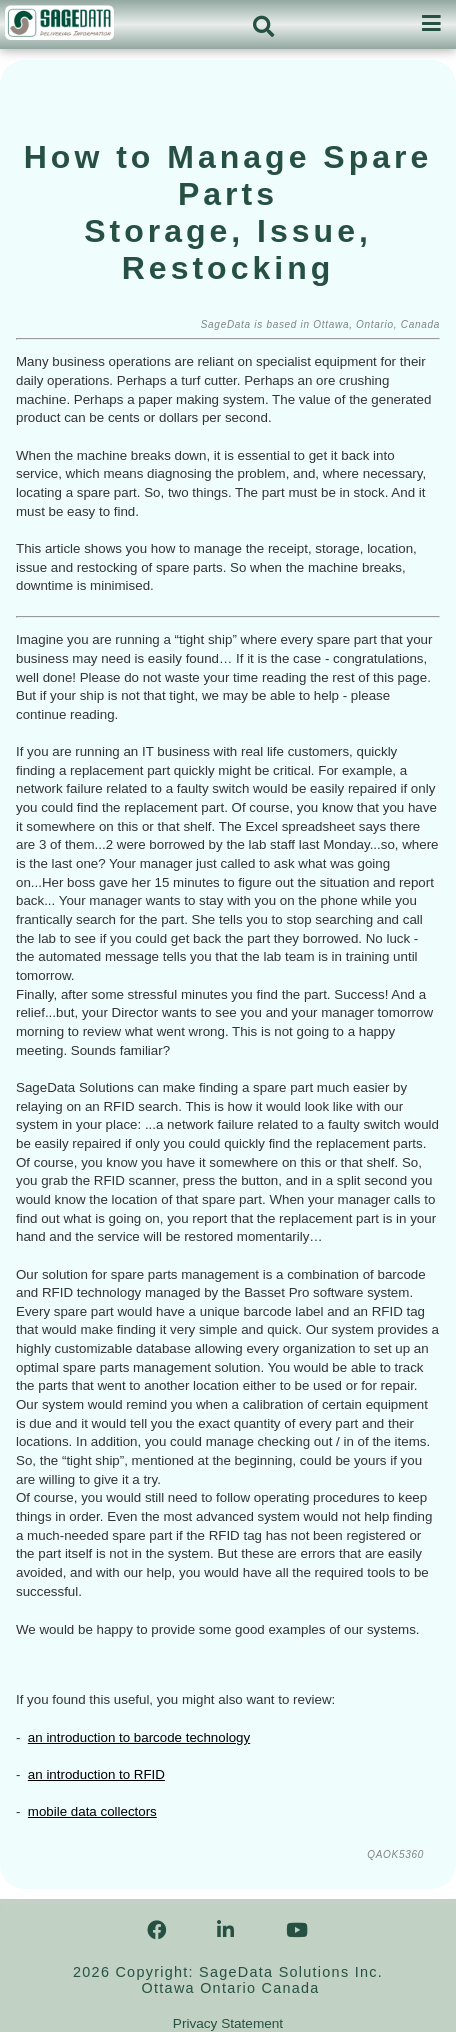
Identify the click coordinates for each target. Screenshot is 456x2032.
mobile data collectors (92, 1811)
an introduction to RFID (96, 1774)
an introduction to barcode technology (139, 1737)
